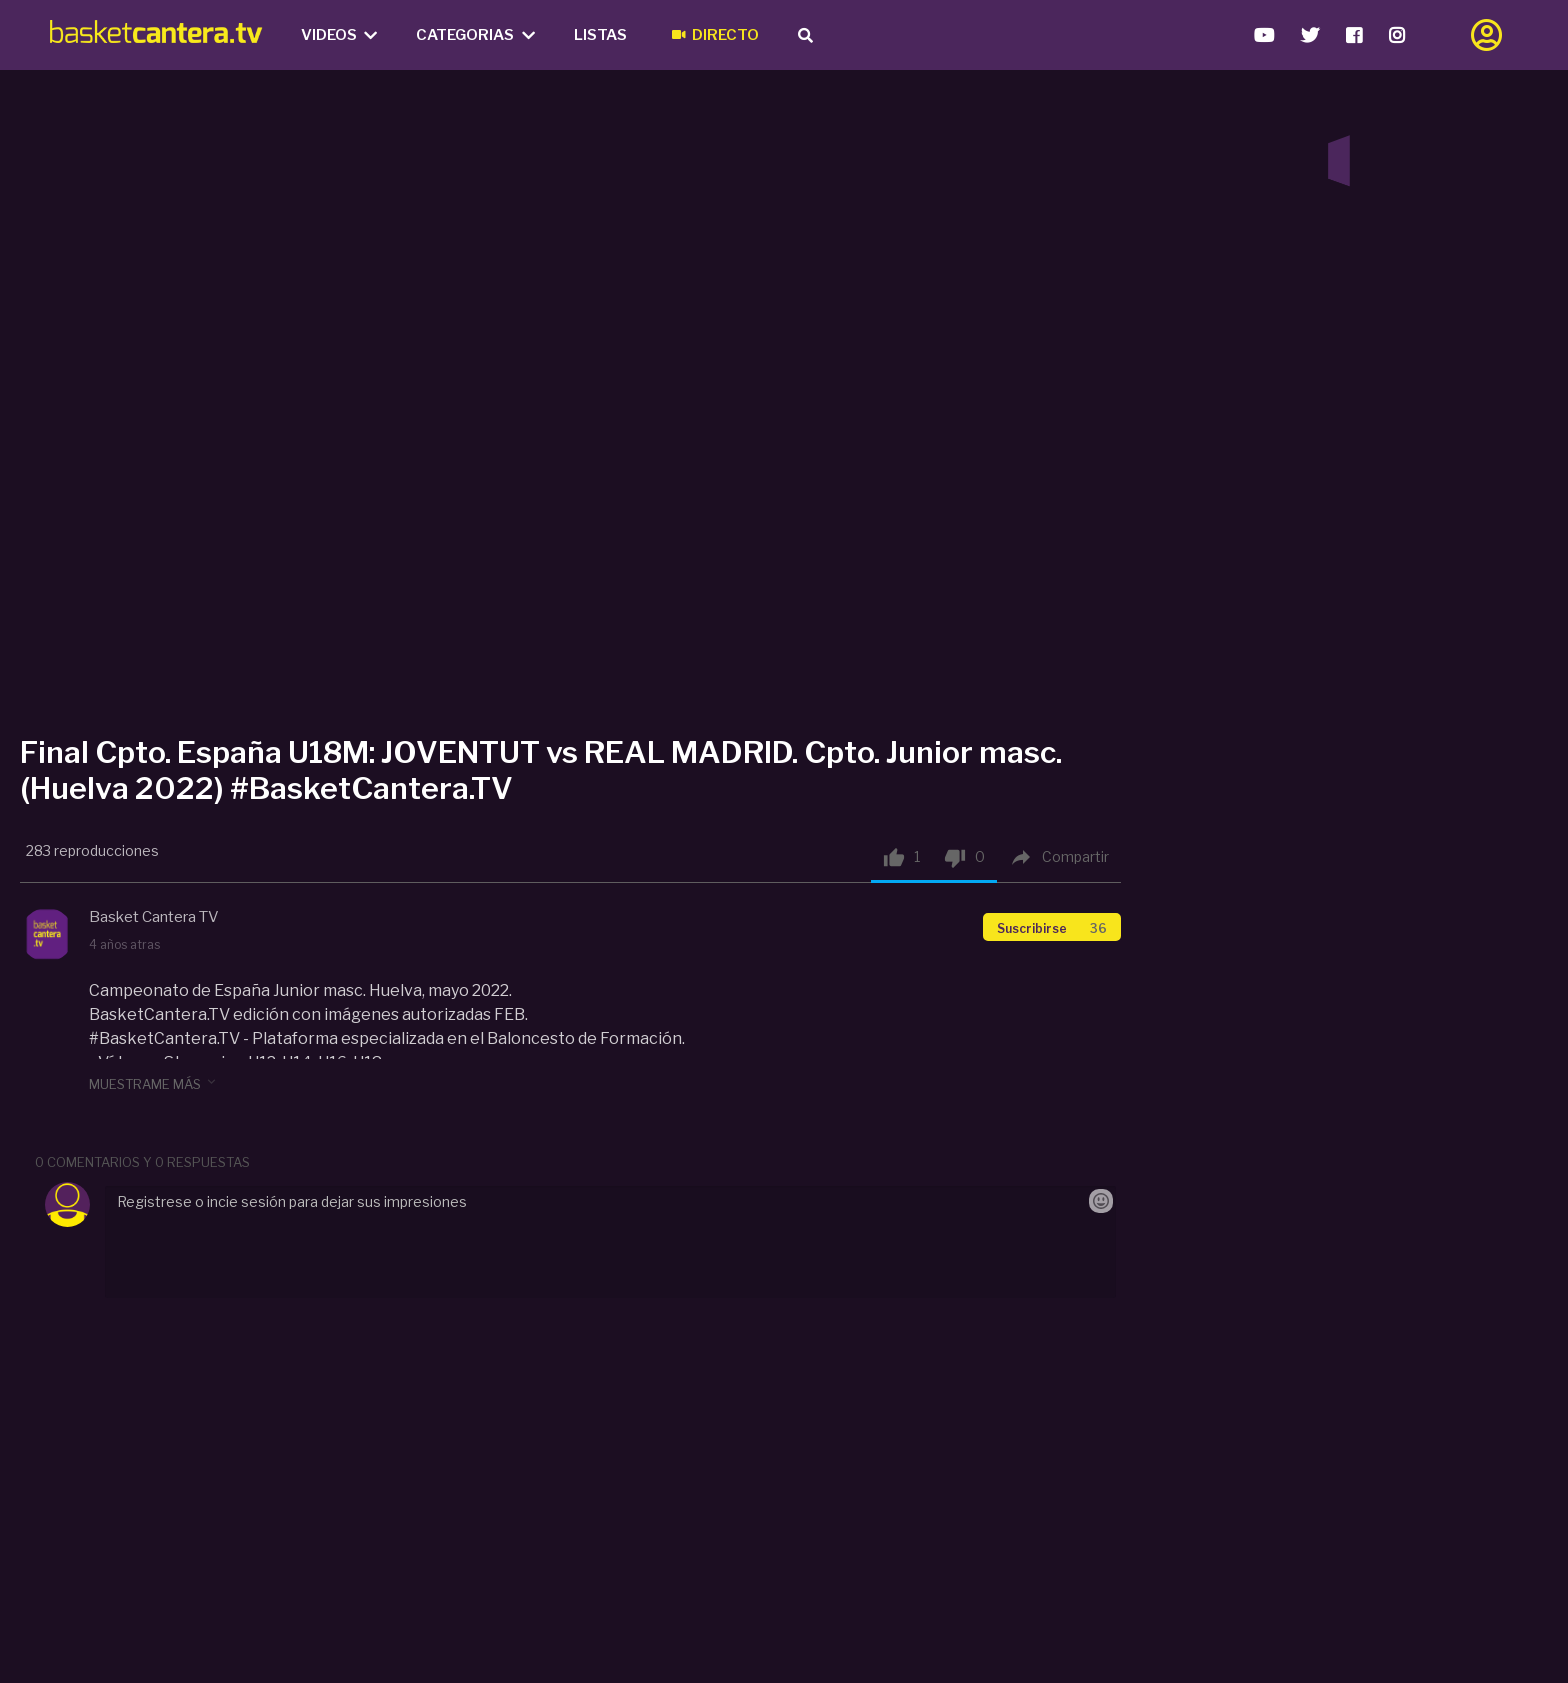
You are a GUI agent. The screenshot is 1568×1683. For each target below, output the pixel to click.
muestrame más (154, 1083)
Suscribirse (1052, 928)
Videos (339, 35)
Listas (600, 35)
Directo (715, 35)
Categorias (475, 35)
